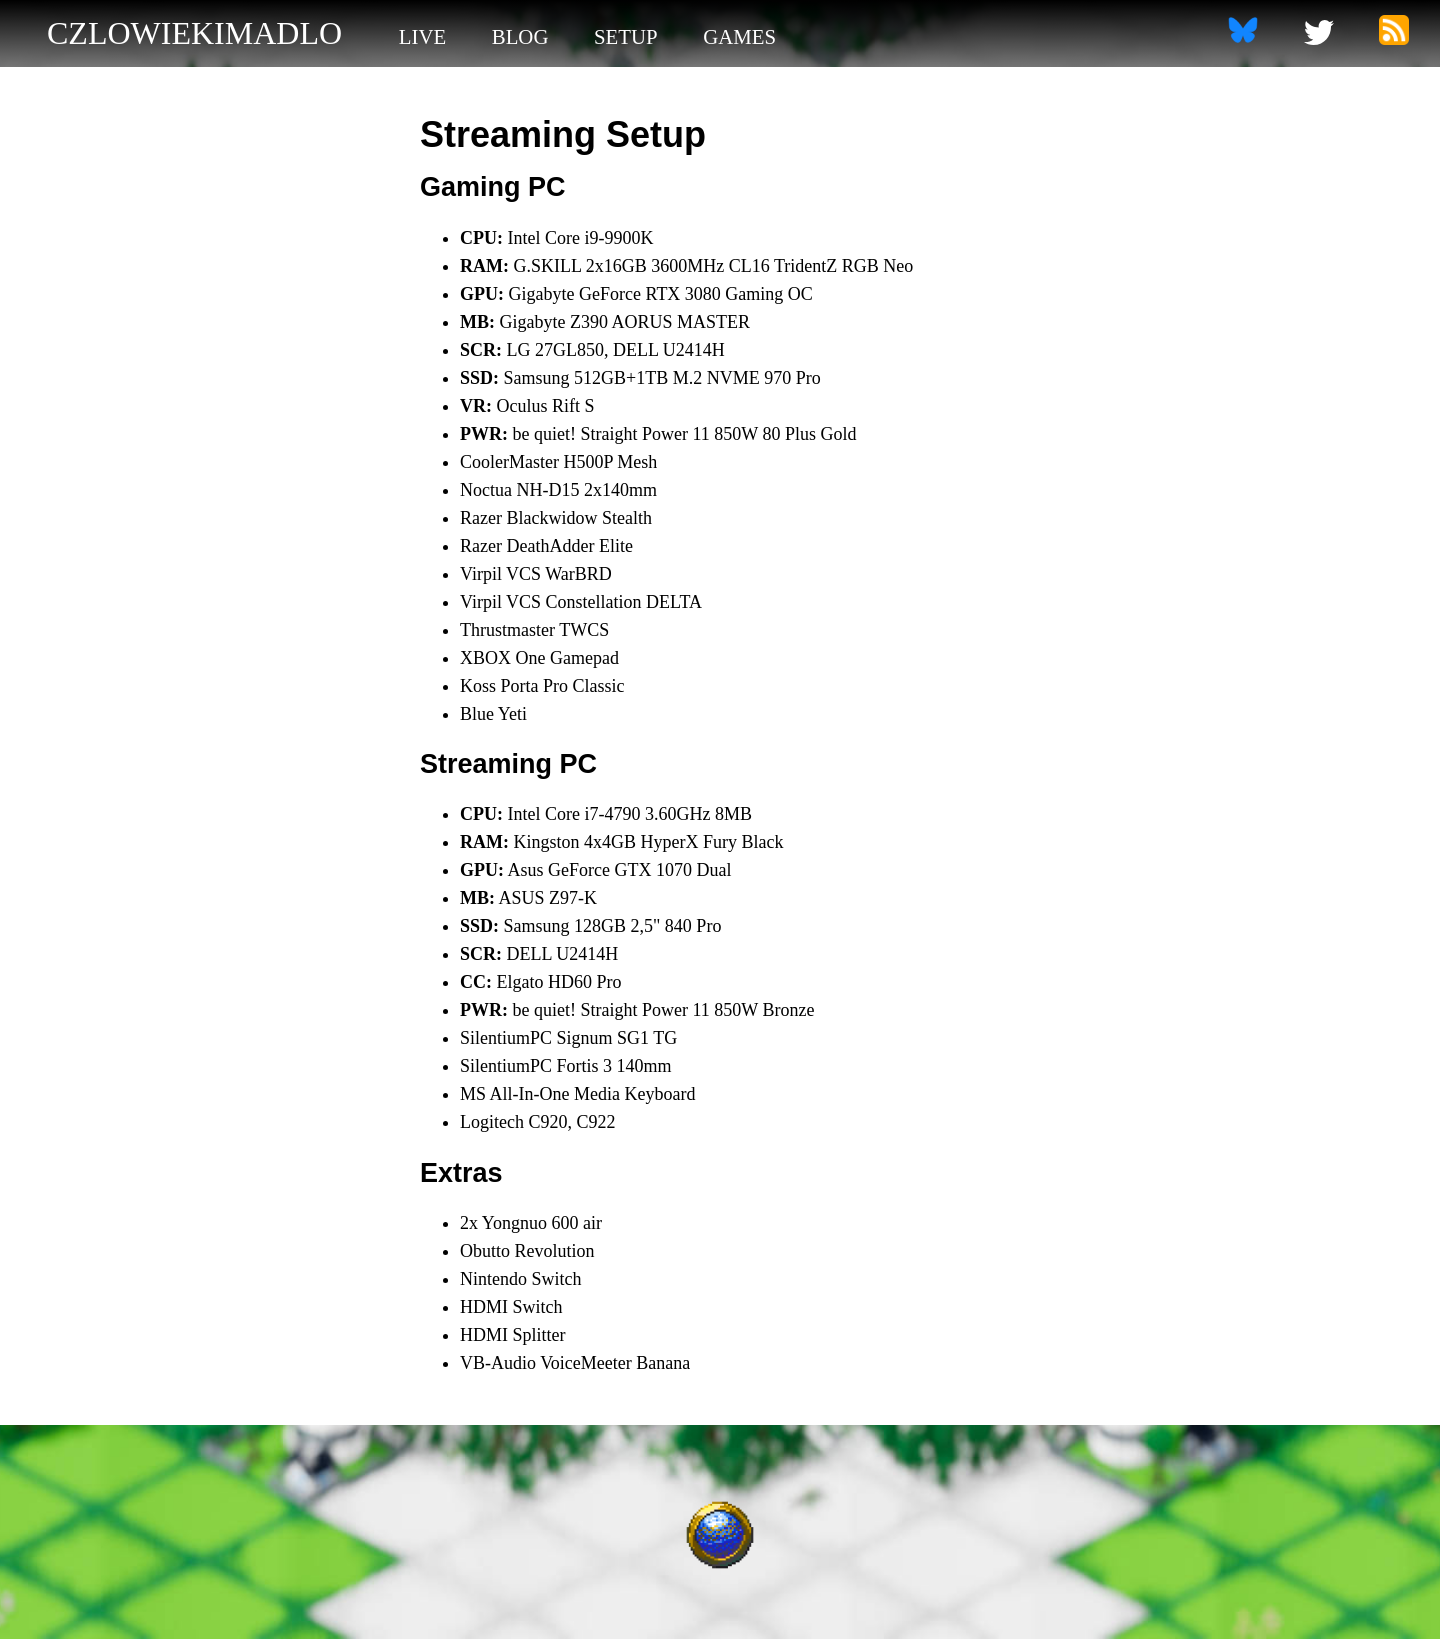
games (739, 36)
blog (520, 36)
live (422, 36)
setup (626, 36)
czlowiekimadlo (194, 33)
